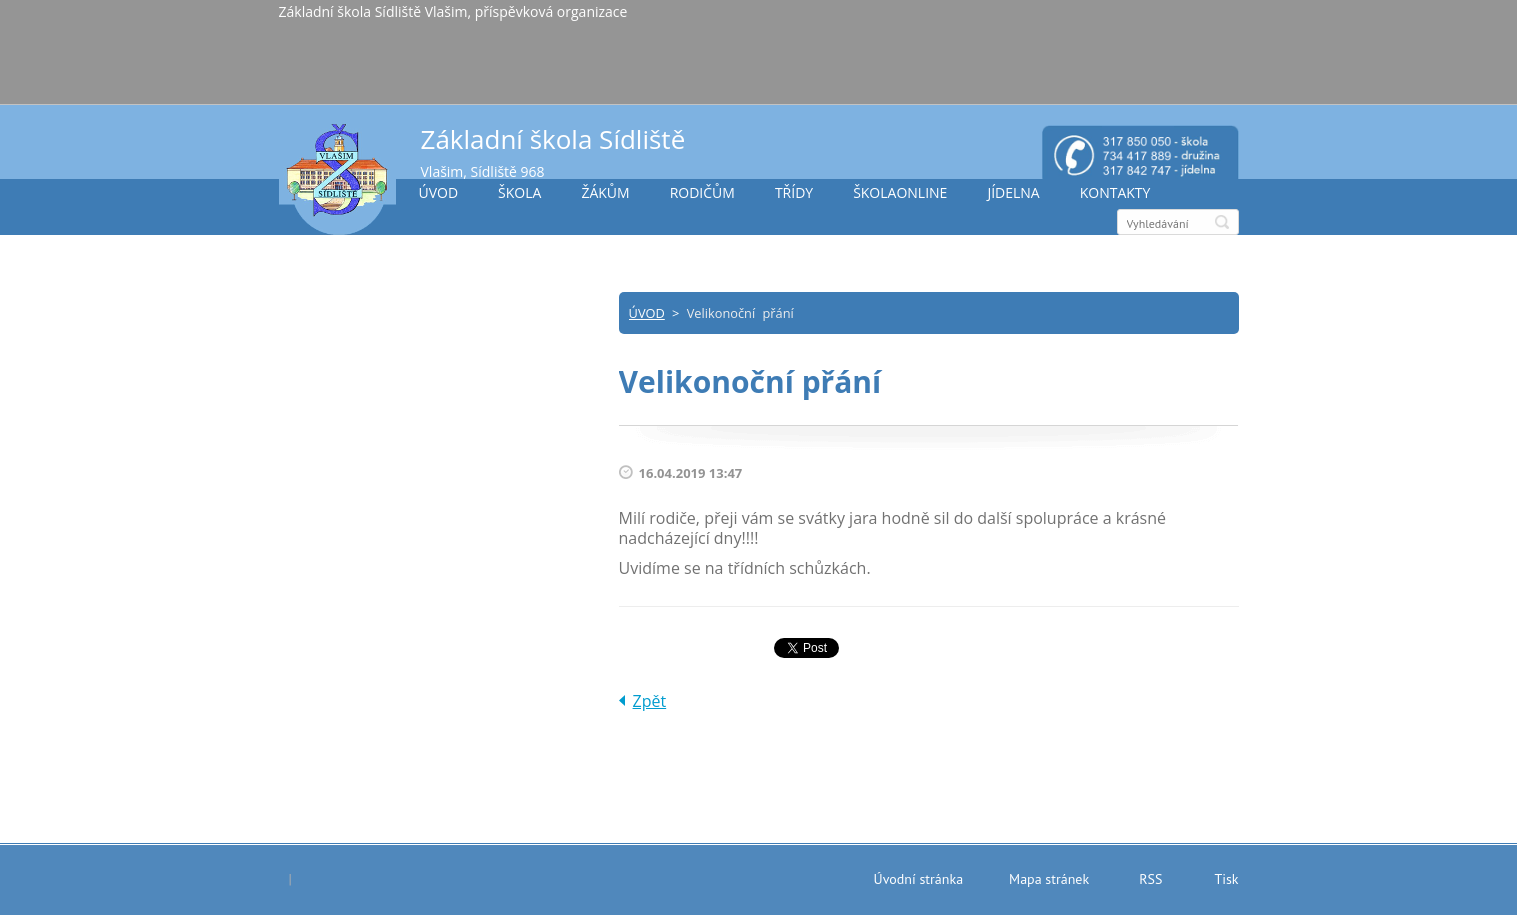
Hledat (1222, 222)
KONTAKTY (1115, 192)
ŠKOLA (519, 192)
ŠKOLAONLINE (900, 192)
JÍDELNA (1013, 192)
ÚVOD (439, 192)
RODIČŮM (702, 192)
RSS (1150, 879)
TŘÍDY (794, 192)
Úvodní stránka (919, 879)
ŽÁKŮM (605, 192)
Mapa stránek (1049, 879)
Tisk (1226, 879)
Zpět (650, 701)
